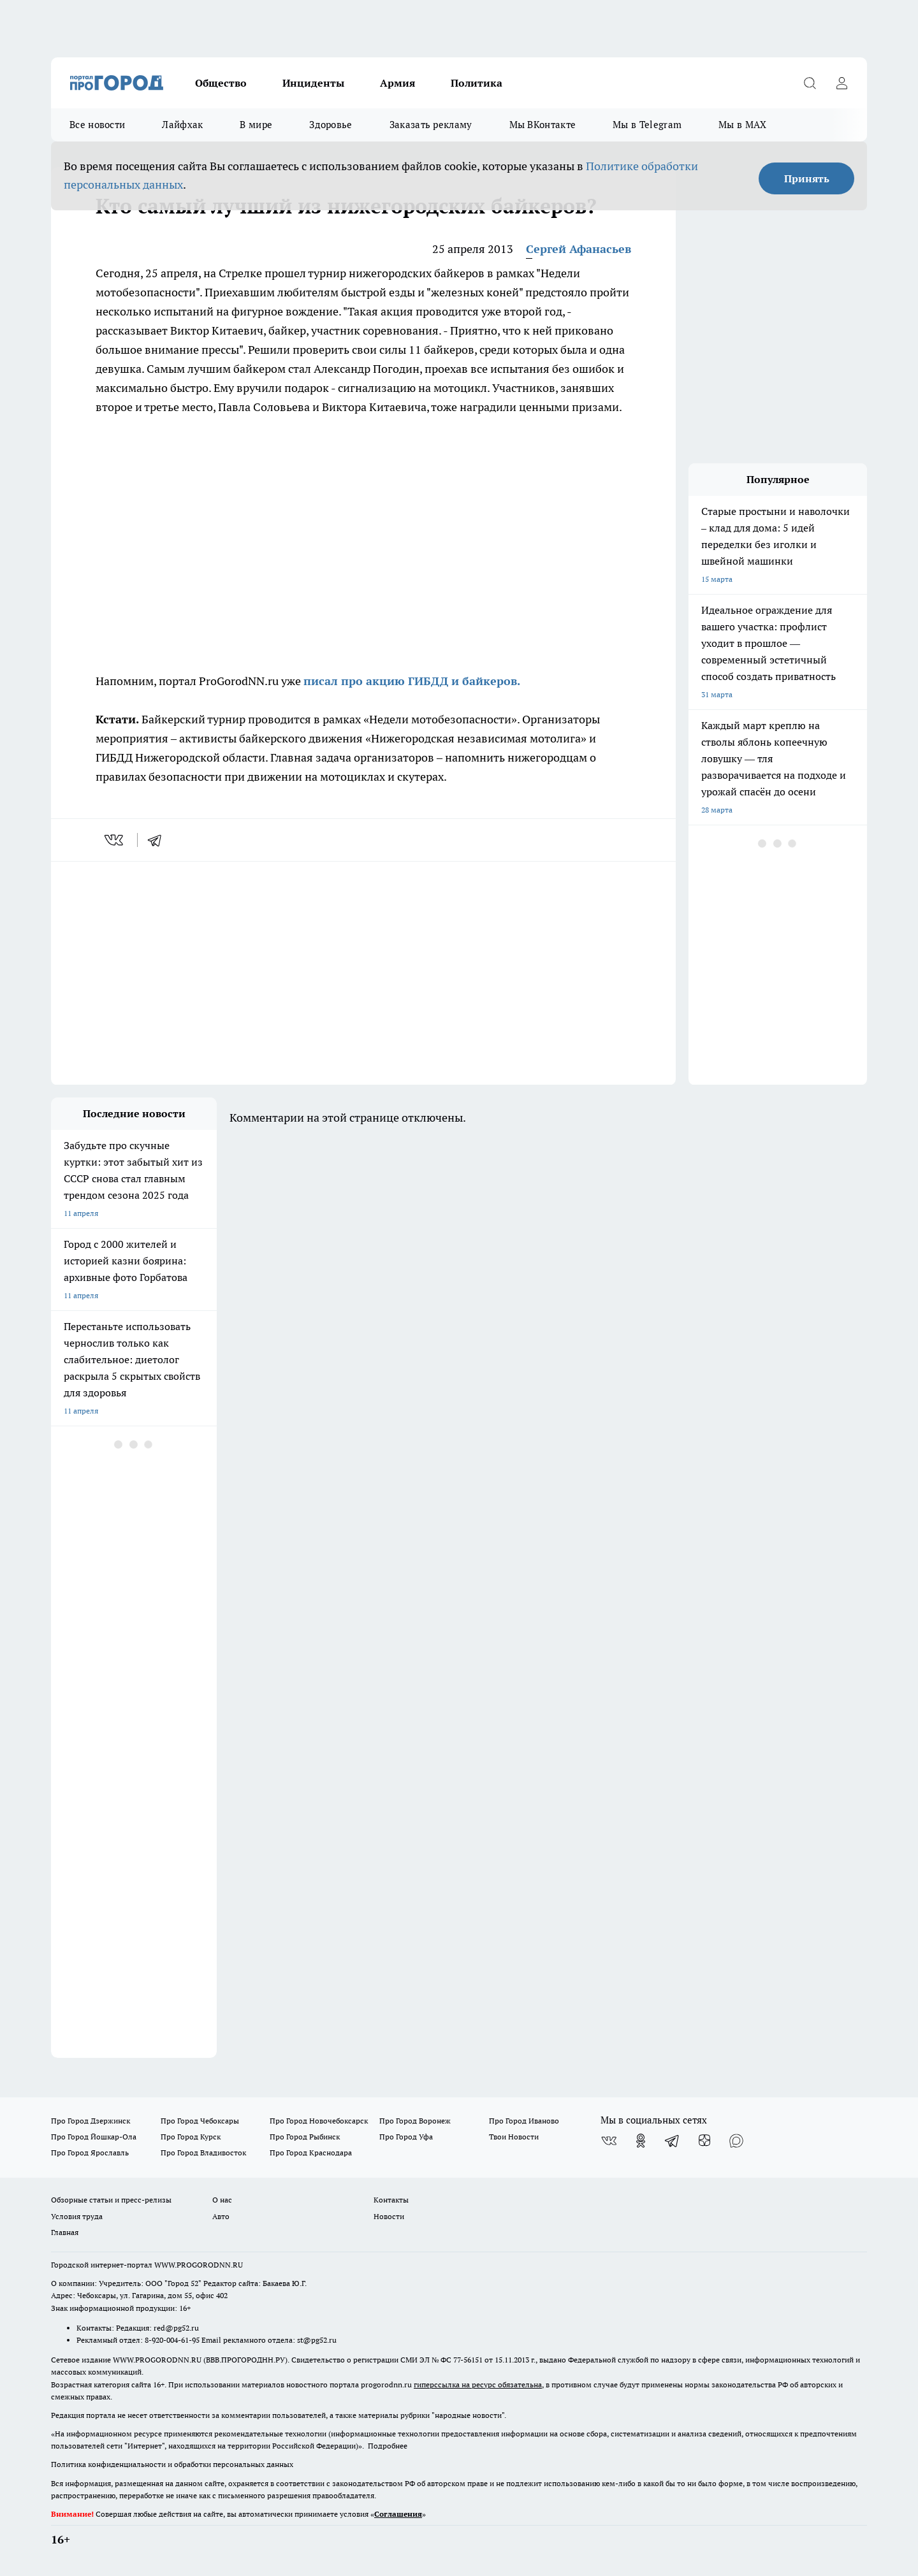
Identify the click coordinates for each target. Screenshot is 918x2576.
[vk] (115, 840)
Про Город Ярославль (90, 2152)
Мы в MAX (742, 125)
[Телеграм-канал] (672, 2140)
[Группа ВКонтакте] (609, 2140)
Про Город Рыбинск (305, 2136)
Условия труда (77, 2216)
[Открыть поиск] (809, 83)
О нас (222, 2199)
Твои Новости (514, 2136)
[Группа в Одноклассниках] (641, 2140)
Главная (64, 2232)
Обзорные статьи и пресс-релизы (111, 2199)
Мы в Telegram (647, 125)
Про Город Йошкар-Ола (93, 2136)
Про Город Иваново (524, 2120)
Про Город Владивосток (203, 2152)
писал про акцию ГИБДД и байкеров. (413, 681)
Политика (476, 82)
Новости (389, 2216)
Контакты (391, 2199)
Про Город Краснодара (311, 2152)
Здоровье (330, 125)
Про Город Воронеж (415, 2120)
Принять (806, 178)
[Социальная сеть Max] (736, 2140)
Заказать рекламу (431, 125)
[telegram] (158, 840)
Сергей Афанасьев (578, 249)
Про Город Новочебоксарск (319, 2120)
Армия (397, 82)
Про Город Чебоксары (200, 2120)
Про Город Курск (191, 2136)
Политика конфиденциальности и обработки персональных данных (172, 2464)
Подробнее (387, 2445)
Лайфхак (182, 125)
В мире (256, 125)
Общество (221, 82)
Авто (220, 2216)
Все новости (97, 125)
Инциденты (313, 82)
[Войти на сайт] (841, 83)
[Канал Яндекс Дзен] (704, 2140)
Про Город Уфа (406, 2136)
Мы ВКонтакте (542, 125)
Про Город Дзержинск (90, 2120)
